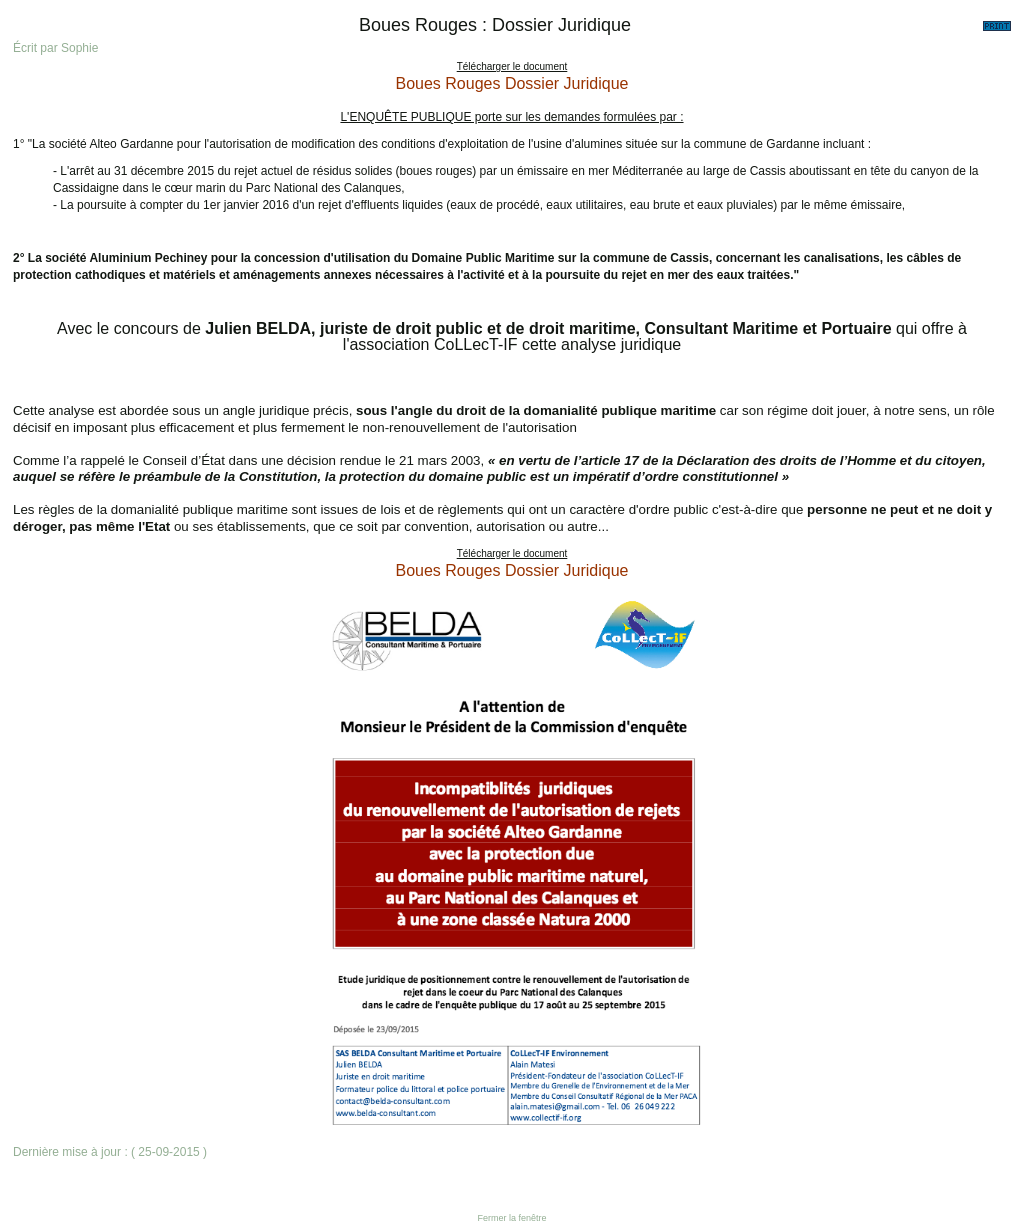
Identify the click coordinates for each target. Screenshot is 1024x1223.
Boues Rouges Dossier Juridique (511, 83)
